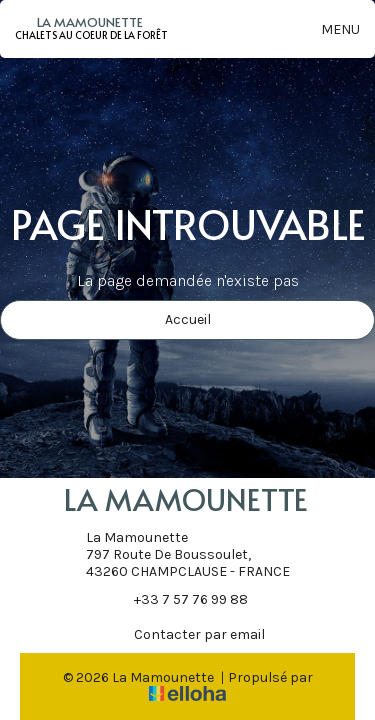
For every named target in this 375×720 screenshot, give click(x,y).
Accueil (188, 319)
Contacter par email (188, 634)
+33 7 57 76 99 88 (179, 599)
